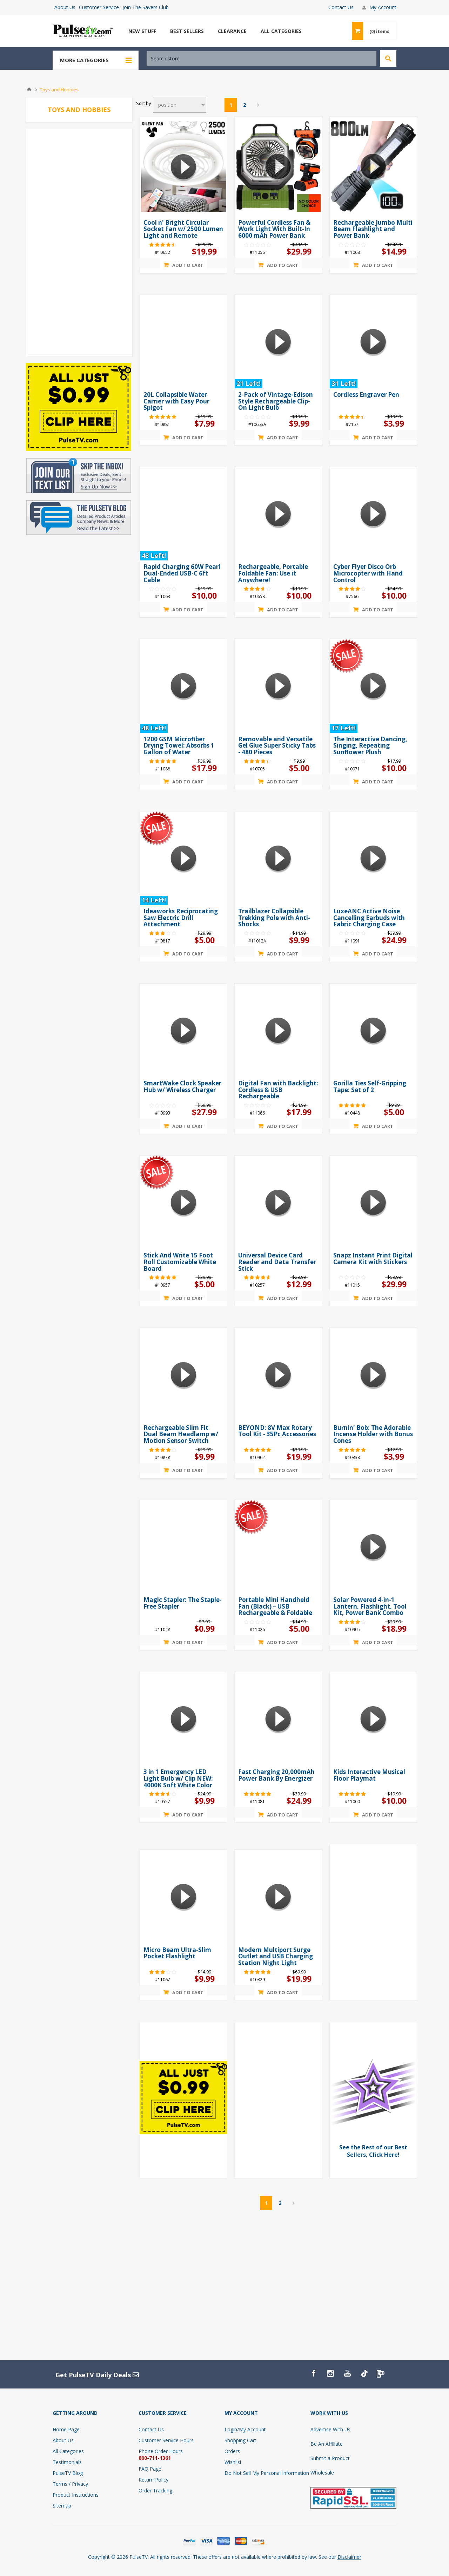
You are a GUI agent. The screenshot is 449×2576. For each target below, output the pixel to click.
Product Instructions (76, 2494)
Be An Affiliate (326, 2443)
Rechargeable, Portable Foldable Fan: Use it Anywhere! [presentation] (273, 573)
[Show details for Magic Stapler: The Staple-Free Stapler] (183, 1546)
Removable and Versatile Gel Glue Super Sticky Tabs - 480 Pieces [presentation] (277, 745)
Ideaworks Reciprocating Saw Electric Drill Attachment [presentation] (180, 917)
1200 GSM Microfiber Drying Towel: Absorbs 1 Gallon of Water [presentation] (178, 745)
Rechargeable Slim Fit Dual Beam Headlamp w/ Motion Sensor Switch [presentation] (180, 1434)
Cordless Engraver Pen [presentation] (366, 394)
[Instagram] (330, 2373)
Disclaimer (349, 2557)
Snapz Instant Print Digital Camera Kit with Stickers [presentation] (373, 1258)
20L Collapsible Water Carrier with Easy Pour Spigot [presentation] (176, 401)
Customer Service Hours (166, 2440)
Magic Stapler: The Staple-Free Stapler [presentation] (182, 1603)
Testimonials (67, 2462)
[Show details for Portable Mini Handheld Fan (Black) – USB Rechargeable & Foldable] (278, 1546)
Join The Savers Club (145, 7)
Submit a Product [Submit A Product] (330, 2458)
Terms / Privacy (70, 2483)
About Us (64, 7)
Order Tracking (155, 2490)
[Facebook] (313, 2373)
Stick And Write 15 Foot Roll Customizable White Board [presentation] (179, 1261)
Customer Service (99, 7)
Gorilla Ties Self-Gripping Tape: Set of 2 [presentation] (369, 1086)
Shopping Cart (240, 2440)
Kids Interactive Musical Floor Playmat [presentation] (369, 1775)
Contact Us (341, 7)
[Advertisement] (79, 243)
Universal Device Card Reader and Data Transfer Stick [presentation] (277, 1261)
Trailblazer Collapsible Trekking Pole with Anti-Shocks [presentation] (274, 917)
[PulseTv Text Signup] (381, 2373)
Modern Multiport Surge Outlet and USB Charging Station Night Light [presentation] (275, 1956)
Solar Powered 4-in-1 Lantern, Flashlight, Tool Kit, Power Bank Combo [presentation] (370, 1606)
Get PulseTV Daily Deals (97, 2375)
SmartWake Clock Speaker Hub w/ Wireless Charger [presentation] (182, 1086)
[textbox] (261, 58)
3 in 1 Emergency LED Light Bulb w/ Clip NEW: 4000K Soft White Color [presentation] (178, 1778)
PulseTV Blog (68, 2473)
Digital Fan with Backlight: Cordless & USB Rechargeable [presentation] (278, 1089)
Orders (232, 2451)
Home (29, 89)
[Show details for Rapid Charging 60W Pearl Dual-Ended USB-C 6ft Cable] (183, 513)
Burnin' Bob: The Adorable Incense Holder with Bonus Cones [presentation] (373, 1434)
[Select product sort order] (179, 105)
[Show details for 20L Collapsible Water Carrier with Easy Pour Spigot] (183, 341)
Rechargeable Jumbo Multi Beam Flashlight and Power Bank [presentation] (373, 228)
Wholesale (322, 2472)
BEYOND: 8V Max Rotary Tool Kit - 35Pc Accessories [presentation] (277, 1431)
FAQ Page (150, 2468)
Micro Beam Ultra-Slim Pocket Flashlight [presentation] (177, 1953)
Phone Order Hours (161, 2451)
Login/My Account (245, 2429)
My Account (382, 7)
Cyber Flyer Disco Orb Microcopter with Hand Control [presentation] (368, 573)
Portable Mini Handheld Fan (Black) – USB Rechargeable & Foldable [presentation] (275, 1606)
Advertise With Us (330, 2429)
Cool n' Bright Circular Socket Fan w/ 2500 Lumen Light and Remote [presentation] (183, 228)
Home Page (66, 2429)
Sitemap (62, 2505)
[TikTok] (364, 2373)
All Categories (68, 2451)
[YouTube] (347, 2373)
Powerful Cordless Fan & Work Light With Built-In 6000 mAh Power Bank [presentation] (274, 228)
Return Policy (153, 2479)
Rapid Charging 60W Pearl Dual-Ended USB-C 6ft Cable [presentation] (181, 573)
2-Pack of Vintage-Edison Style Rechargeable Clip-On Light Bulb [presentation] (275, 401)
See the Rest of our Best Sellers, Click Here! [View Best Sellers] (373, 2150)
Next (258, 105)
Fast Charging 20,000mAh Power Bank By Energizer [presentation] (276, 1775)
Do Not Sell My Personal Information (266, 2473)
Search (388, 58)
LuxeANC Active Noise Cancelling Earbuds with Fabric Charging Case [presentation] (369, 917)
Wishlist (233, 2462)
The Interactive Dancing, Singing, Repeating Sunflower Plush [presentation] (370, 745)
